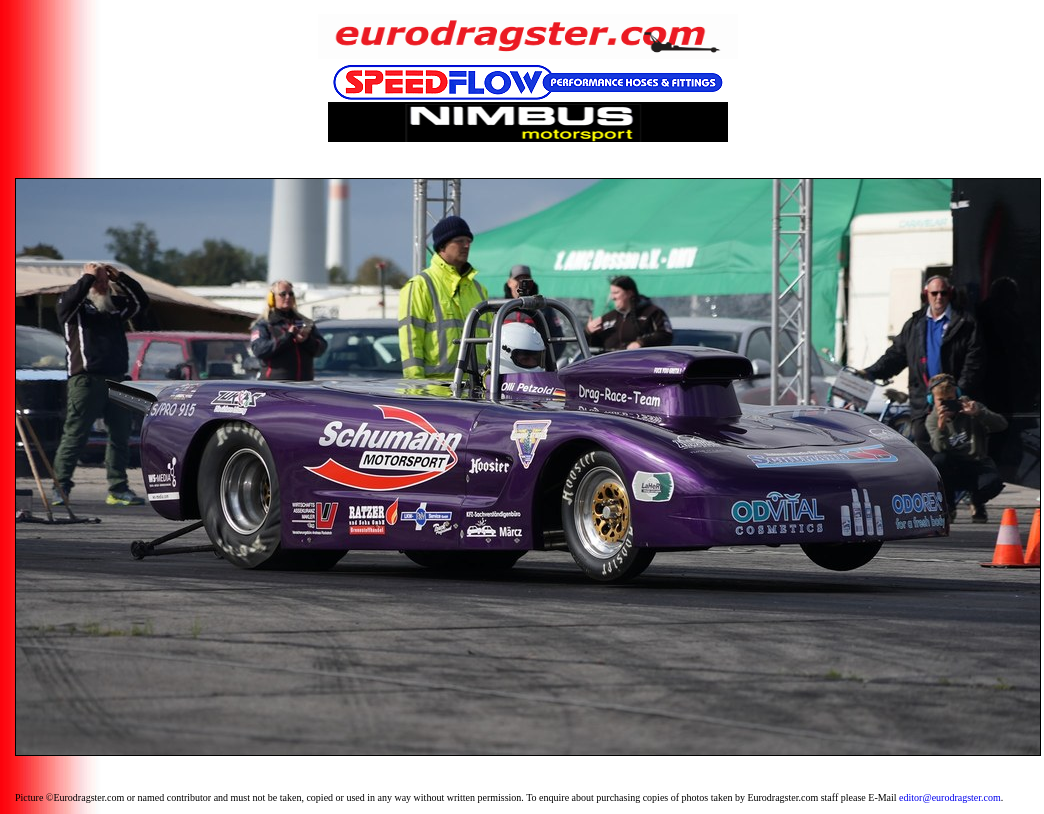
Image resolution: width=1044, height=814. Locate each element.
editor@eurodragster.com (950, 797)
